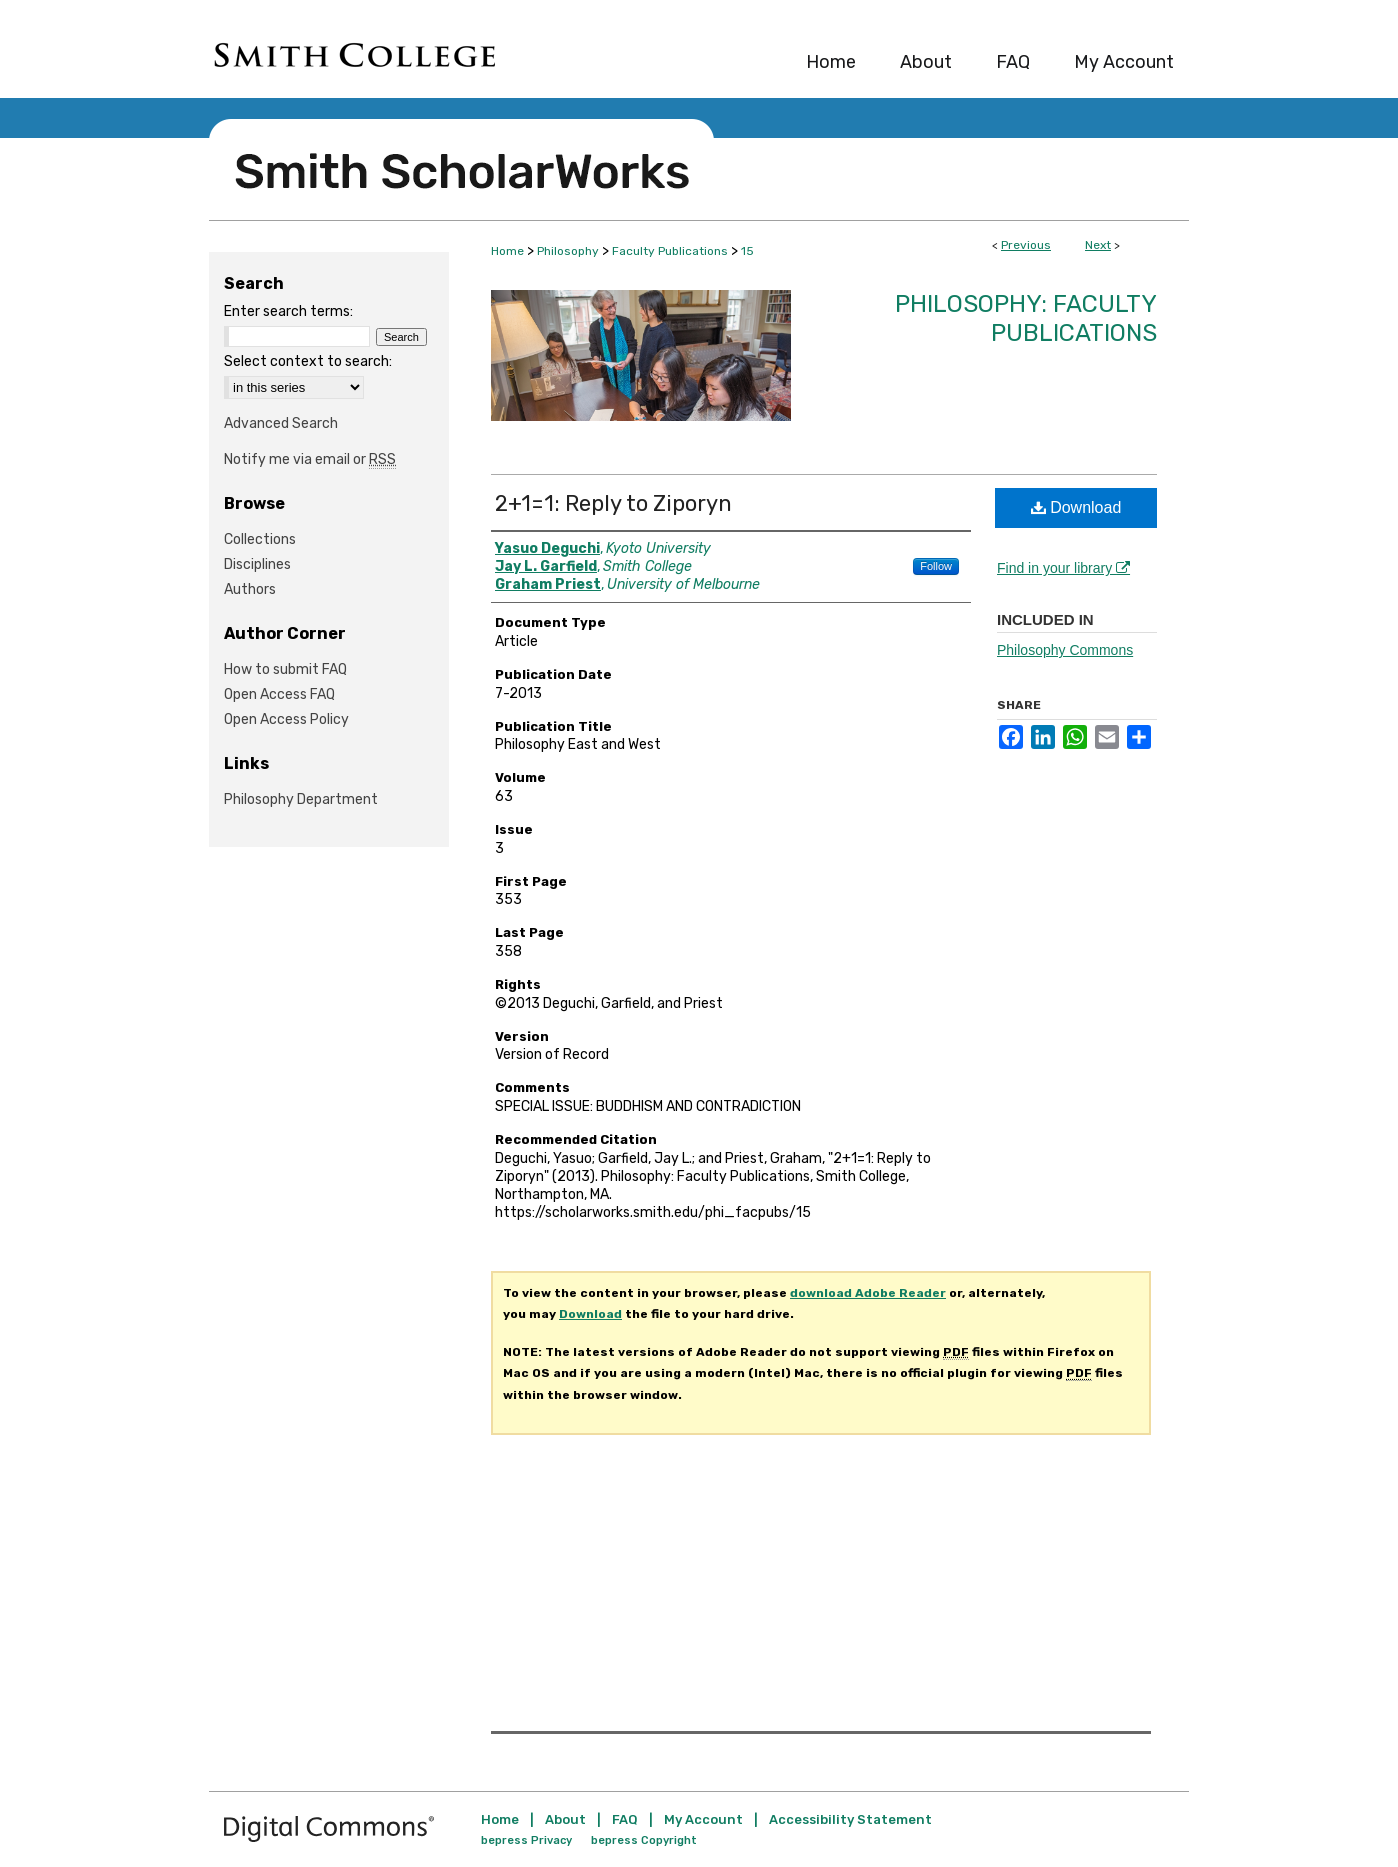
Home (507, 251)
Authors (250, 589)
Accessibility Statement (850, 1819)
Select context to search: (308, 361)
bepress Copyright (644, 1840)
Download (1076, 507)
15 (747, 251)
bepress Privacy (526, 1840)
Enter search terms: (288, 311)
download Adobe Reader (868, 1293)
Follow (936, 566)
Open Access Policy (286, 719)
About (565, 1819)
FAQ (625, 1819)
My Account (703, 1819)
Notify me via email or (310, 459)
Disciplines (257, 564)
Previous (1026, 245)
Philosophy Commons (1065, 650)
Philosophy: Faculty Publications (1026, 318)
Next (1098, 245)
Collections (260, 539)
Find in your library (1063, 568)
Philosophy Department (301, 799)
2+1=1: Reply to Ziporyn (613, 503)
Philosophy (568, 251)
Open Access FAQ (279, 694)
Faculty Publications (670, 251)
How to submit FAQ (285, 669)
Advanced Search (281, 423)
